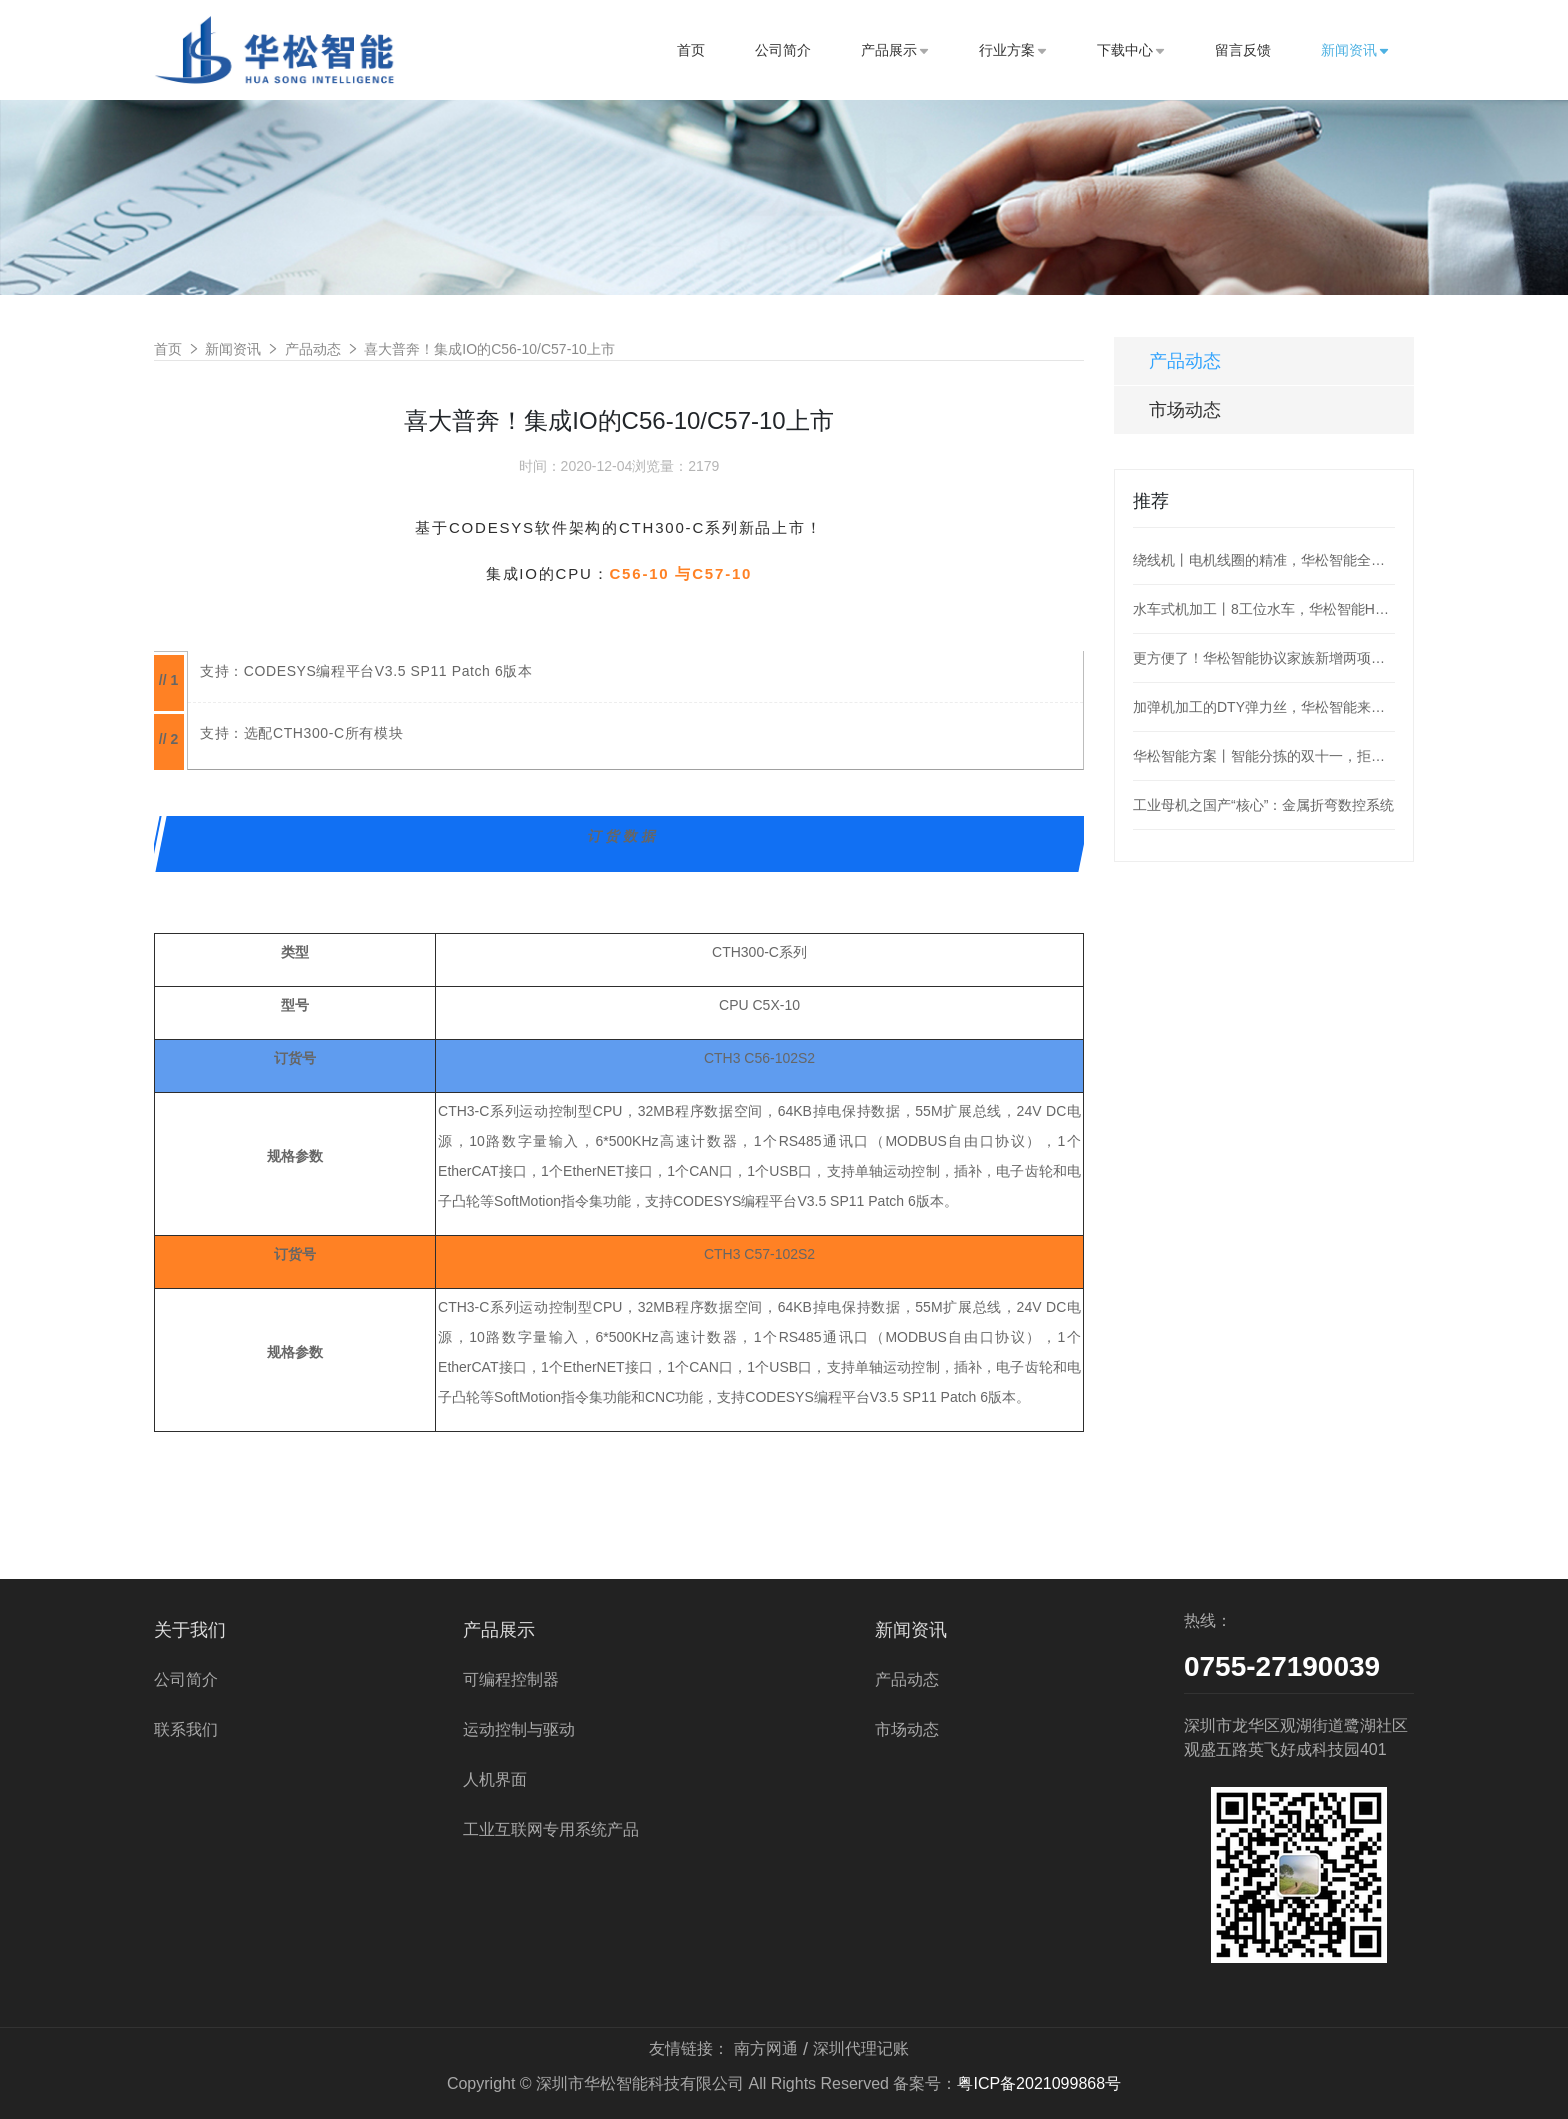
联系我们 (186, 1729)
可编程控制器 (511, 1679)
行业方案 (1013, 50)
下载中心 (1131, 50)
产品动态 (313, 349)
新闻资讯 (1355, 50)
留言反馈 (1243, 50)
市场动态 (1185, 410)
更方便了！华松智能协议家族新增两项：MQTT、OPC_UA (1264, 658)
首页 (691, 50)
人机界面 (495, 1779)
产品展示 (895, 50)
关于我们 (190, 1630)
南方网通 (766, 2048)
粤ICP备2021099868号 (1039, 2083)
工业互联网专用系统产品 (551, 1829)
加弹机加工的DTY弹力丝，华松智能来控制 (1264, 707)
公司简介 (783, 50)
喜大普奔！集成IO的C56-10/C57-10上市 (489, 349)
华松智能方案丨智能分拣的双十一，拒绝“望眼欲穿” (1264, 756)
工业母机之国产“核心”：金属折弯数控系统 (1263, 805)
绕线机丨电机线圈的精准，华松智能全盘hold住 (1264, 560)
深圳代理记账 (861, 2048)
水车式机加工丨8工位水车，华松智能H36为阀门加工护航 (1264, 609)
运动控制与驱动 (519, 1729)
